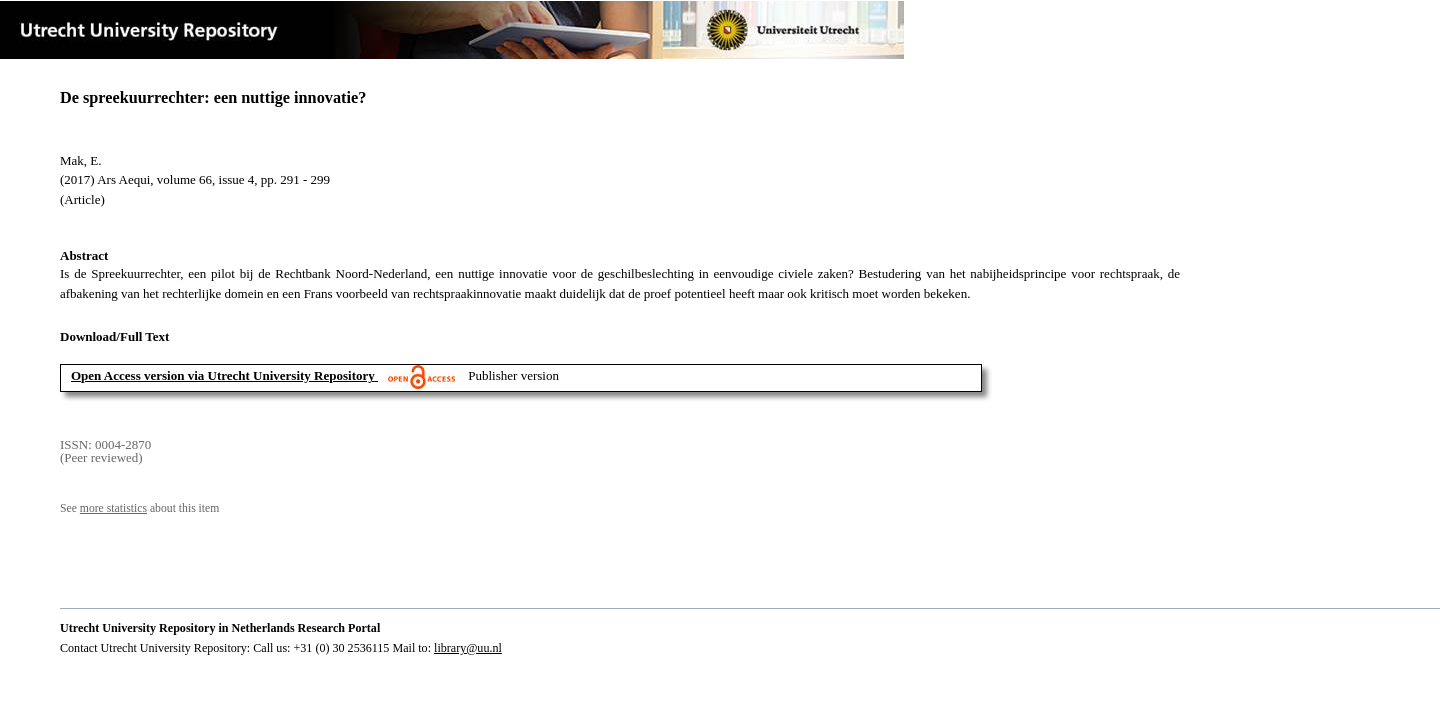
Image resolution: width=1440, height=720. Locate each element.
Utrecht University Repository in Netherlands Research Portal (220, 628)
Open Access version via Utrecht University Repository (223, 375)
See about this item (139, 508)
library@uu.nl (468, 648)
